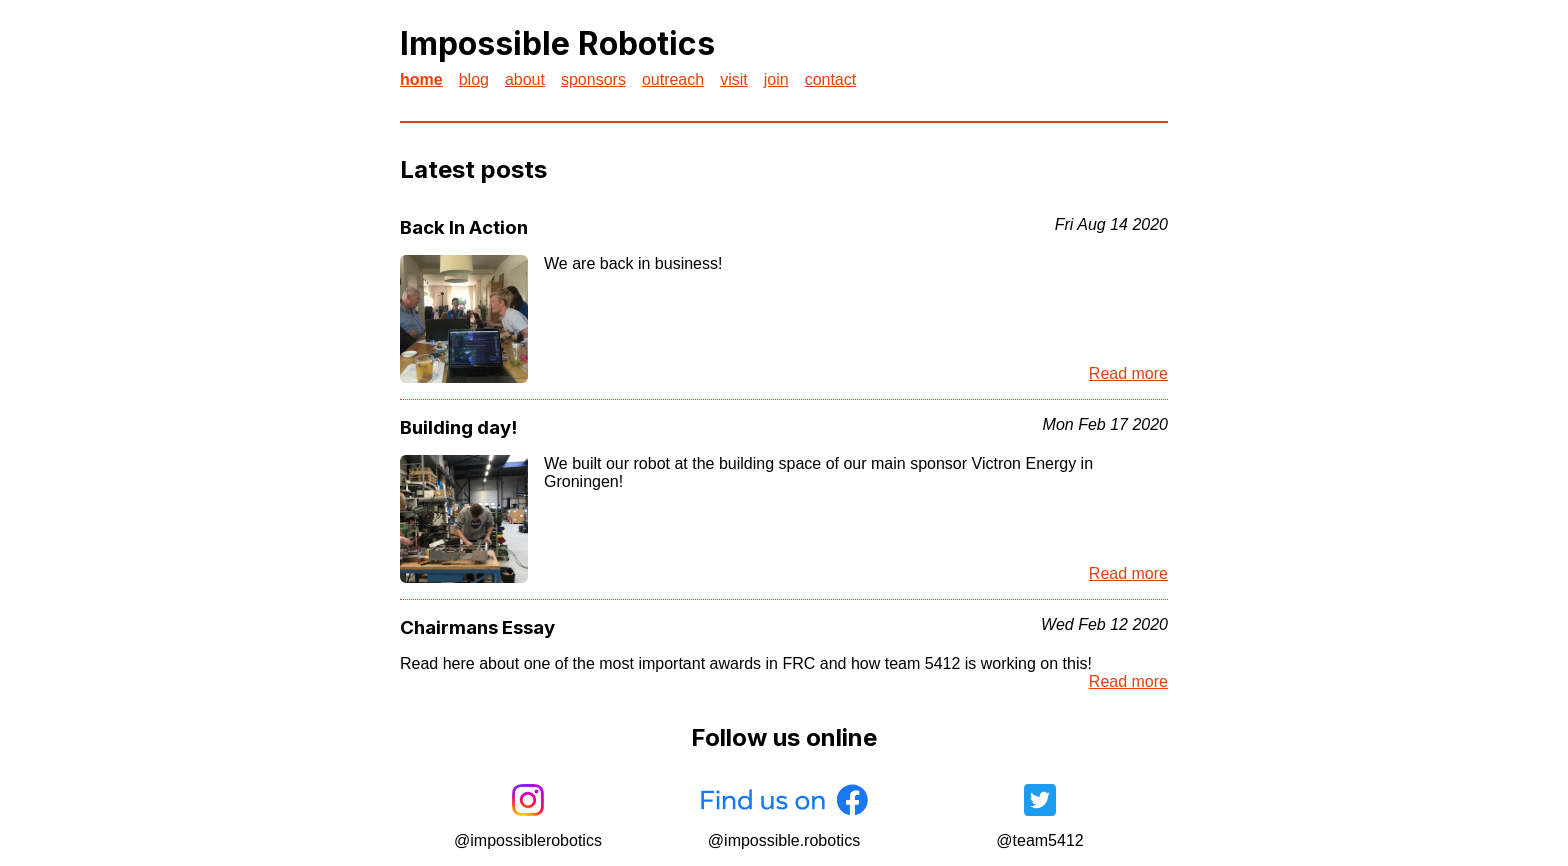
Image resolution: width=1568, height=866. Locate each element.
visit (734, 79)
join (776, 79)
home (421, 79)
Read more (1128, 373)
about (525, 79)
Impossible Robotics (557, 43)
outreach (673, 79)
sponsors (593, 79)
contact (831, 79)
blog (474, 79)
